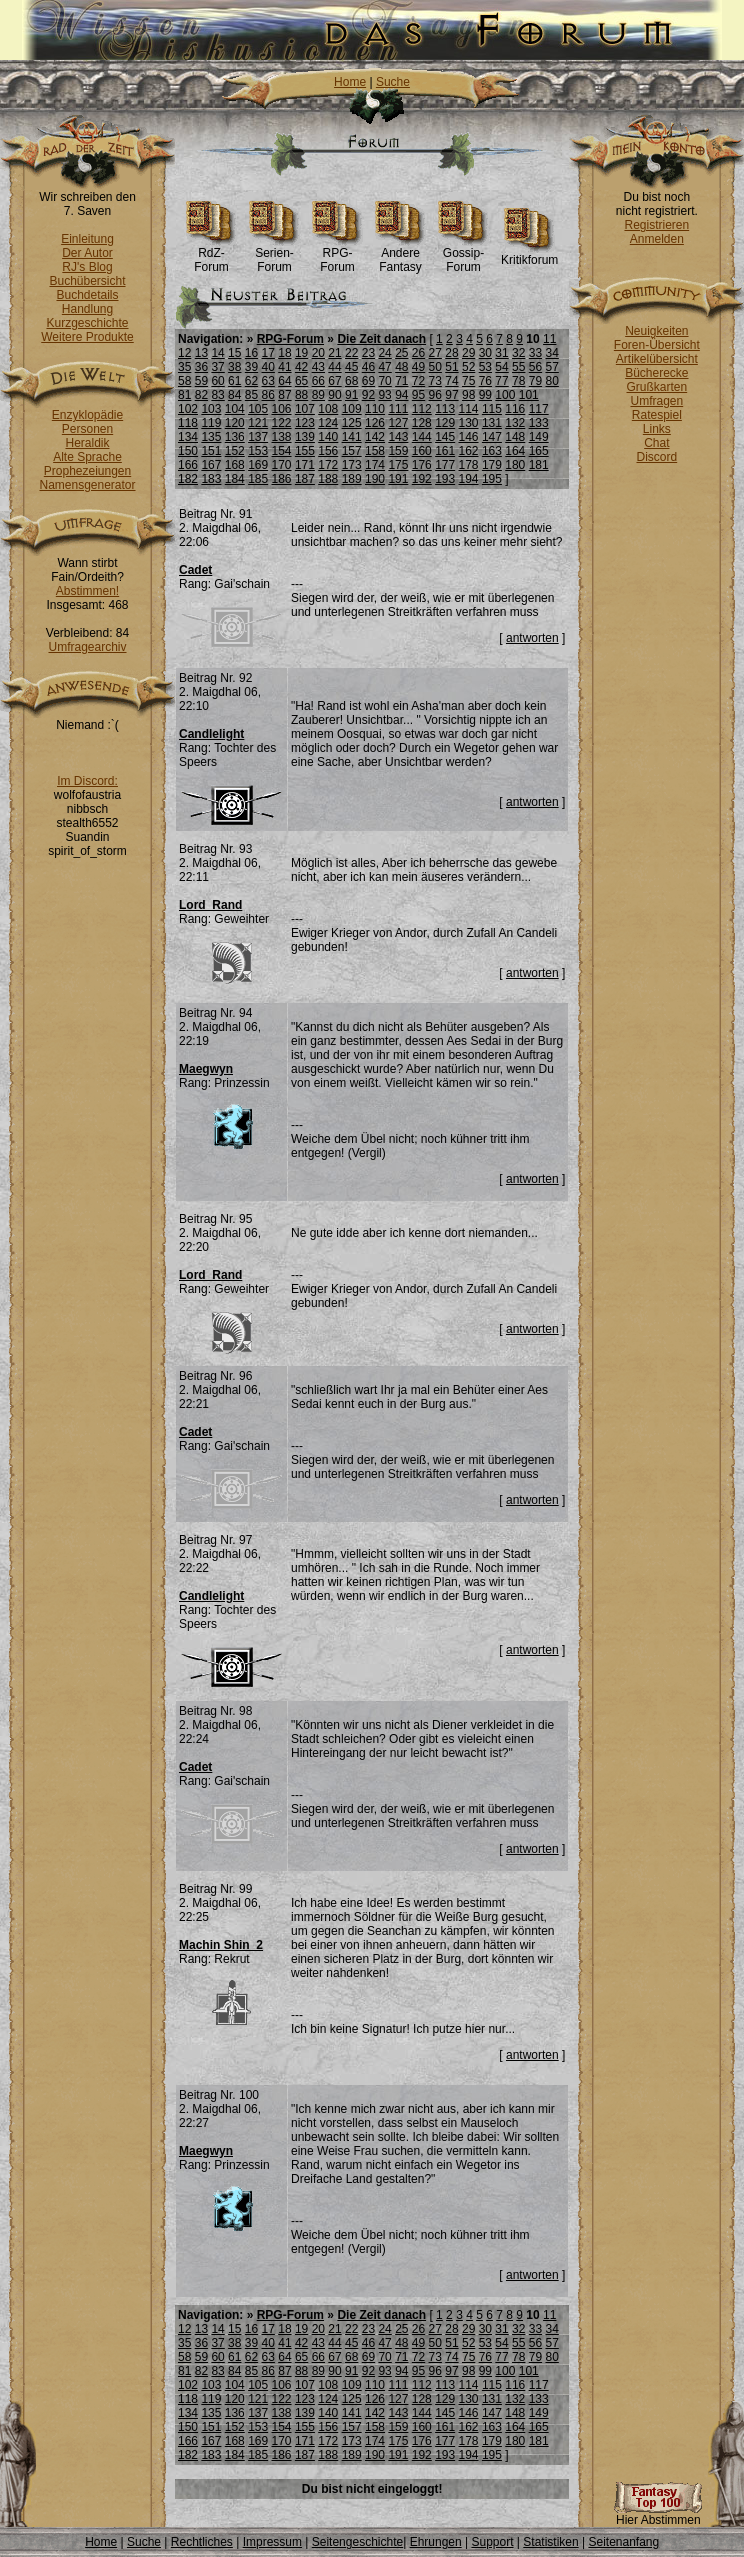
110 (375, 409)
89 (318, 395)
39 (251, 367)
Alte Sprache (87, 457)
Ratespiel (657, 415)
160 (422, 451)
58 (184, 381)
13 (201, 353)
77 (501, 381)
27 (435, 353)
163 (492, 451)
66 (318, 381)
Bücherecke (656, 373)
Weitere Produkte (87, 337)
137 (258, 437)
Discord (657, 457)
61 (234, 381)
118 (188, 423)
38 (234, 367)
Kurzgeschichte (87, 323)
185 (258, 479)
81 (184, 395)
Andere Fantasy (400, 254)
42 (301, 367)
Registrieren (656, 225)
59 (201, 381)
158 (375, 451)
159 (398, 451)
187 (305, 479)
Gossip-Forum (463, 254)
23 (368, 353)
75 (468, 381)
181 (539, 465)
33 (535, 353)
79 (535, 381)
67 (334, 381)
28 (451, 353)
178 (469, 465)
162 (469, 451)
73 (435, 381)
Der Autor (87, 253)
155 (305, 451)
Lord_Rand (210, 905)
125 (352, 423)
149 (539, 437)
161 (445, 451)
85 (251, 395)
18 (284, 353)
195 (492, 479)
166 (188, 465)
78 (518, 381)
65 (301, 381)
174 (375, 465)
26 (418, 353)
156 (328, 451)
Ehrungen (436, 2542)
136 (235, 437)
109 (352, 409)
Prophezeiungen (87, 471)
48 (401, 367)
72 (418, 381)
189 (352, 479)
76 (485, 381)
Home (350, 82)
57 (551, 367)
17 (268, 353)
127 (398, 423)
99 (485, 395)
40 (268, 367)
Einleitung (87, 239)
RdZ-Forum (211, 254)
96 (435, 395)
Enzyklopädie (87, 415)
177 (445, 465)
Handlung (87, 309)
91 (351, 395)
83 (217, 395)
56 (535, 367)
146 (469, 437)
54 (501, 367)
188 (328, 479)
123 (305, 423)
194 (469, 479)
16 (251, 353)
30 (485, 353)
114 (469, 409)
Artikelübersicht (657, 359)
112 (422, 409)
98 (468, 395)
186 (282, 479)
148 (515, 437)
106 (282, 409)
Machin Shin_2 (221, 1945)
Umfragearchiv (87, 647)
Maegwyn (206, 1069)
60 (217, 381)
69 (368, 381)
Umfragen (657, 401)
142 (375, 437)
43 (318, 367)
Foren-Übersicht (657, 345)
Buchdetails (87, 295)
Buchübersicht (87, 281)
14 (217, 353)
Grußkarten (657, 387)
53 (485, 367)
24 (384, 353)
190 (375, 479)
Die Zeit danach (381, 339)
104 (235, 409)
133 (539, 423)
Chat (656, 443)
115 (492, 409)
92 (368, 395)
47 (384, 367)
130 (469, 423)
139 (305, 437)
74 (451, 381)
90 (334, 395)
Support (492, 2542)
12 (184, 353)
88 (301, 395)
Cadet (195, 570)
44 (334, 367)
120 (235, 423)
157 (352, 451)
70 (384, 381)
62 (251, 381)
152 (235, 451)
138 (282, 437)
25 (401, 353)
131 (492, 423)
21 (334, 353)
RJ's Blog (87, 267)
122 (282, 423)
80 (551, 381)
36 (201, 367)
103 (211, 409)
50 (435, 367)
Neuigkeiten (656, 331)
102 (188, 409)
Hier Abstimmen (658, 2514)
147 (492, 437)
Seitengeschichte (357, 2542)
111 (398, 409)
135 (211, 437)
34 (551, 353)
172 (328, 465)
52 (468, 367)
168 (235, 465)
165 (539, 451)
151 (211, 451)
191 (398, 479)
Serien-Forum (274, 254)
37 (217, 367)
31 (501, 353)
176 (422, 465)
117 (539, 409)
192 (422, 479)
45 (351, 367)
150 (188, 451)
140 (328, 437)
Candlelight (211, 734)
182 (188, 479)
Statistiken (550, 2542)
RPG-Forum (337, 254)
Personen (87, 429)
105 (258, 409)
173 (352, 465)
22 (351, 353)
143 (398, 437)
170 (282, 465)
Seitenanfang (623, 2542)
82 (201, 395)
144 (422, 437)
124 (328, 423)
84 (234, 395)
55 (518, 367)
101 (529, 395)
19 (301, 353)
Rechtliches (202, 2542)
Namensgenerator (87, 485)
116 (515, 409)
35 (184, 367)
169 (258, 465)
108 (328, 409)
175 (398, 465)
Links (657, 429)
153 (258, 451)
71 (401, 381)
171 (305, 465)
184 (235, 479)
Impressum (272, 2542)
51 (451, 367)
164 (515, 451)
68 (351, 381)
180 (515, 465)
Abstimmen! (87, 591)
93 (384, 395)
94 (401, 395)
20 (318, 353)
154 (282, 451)
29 (468, 353)
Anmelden (657, 239)
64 (284, 381)
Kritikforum (529, 254)
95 (418, 395)
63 (268, 381)
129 (445, 423)
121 (258, 423)
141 (352, 437)
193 (445, 479)
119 (211, 423)
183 (211, 479)
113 (445, 409)
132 (515, 423)
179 (492, 465)
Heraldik (87, 443)
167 (211, 465)
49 (418, 367)
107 (305, 409)
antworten (532, 638)
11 (549, 339)
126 (375, 423)
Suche (393, 82)
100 (505, 395)
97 (451, 395)
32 (518, 353)
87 (284, 395)
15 (234, 353)
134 (188, 437)
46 (368, 367)
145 (445, 437)
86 (268, 395)
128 (422, 423)
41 (284, 367)
